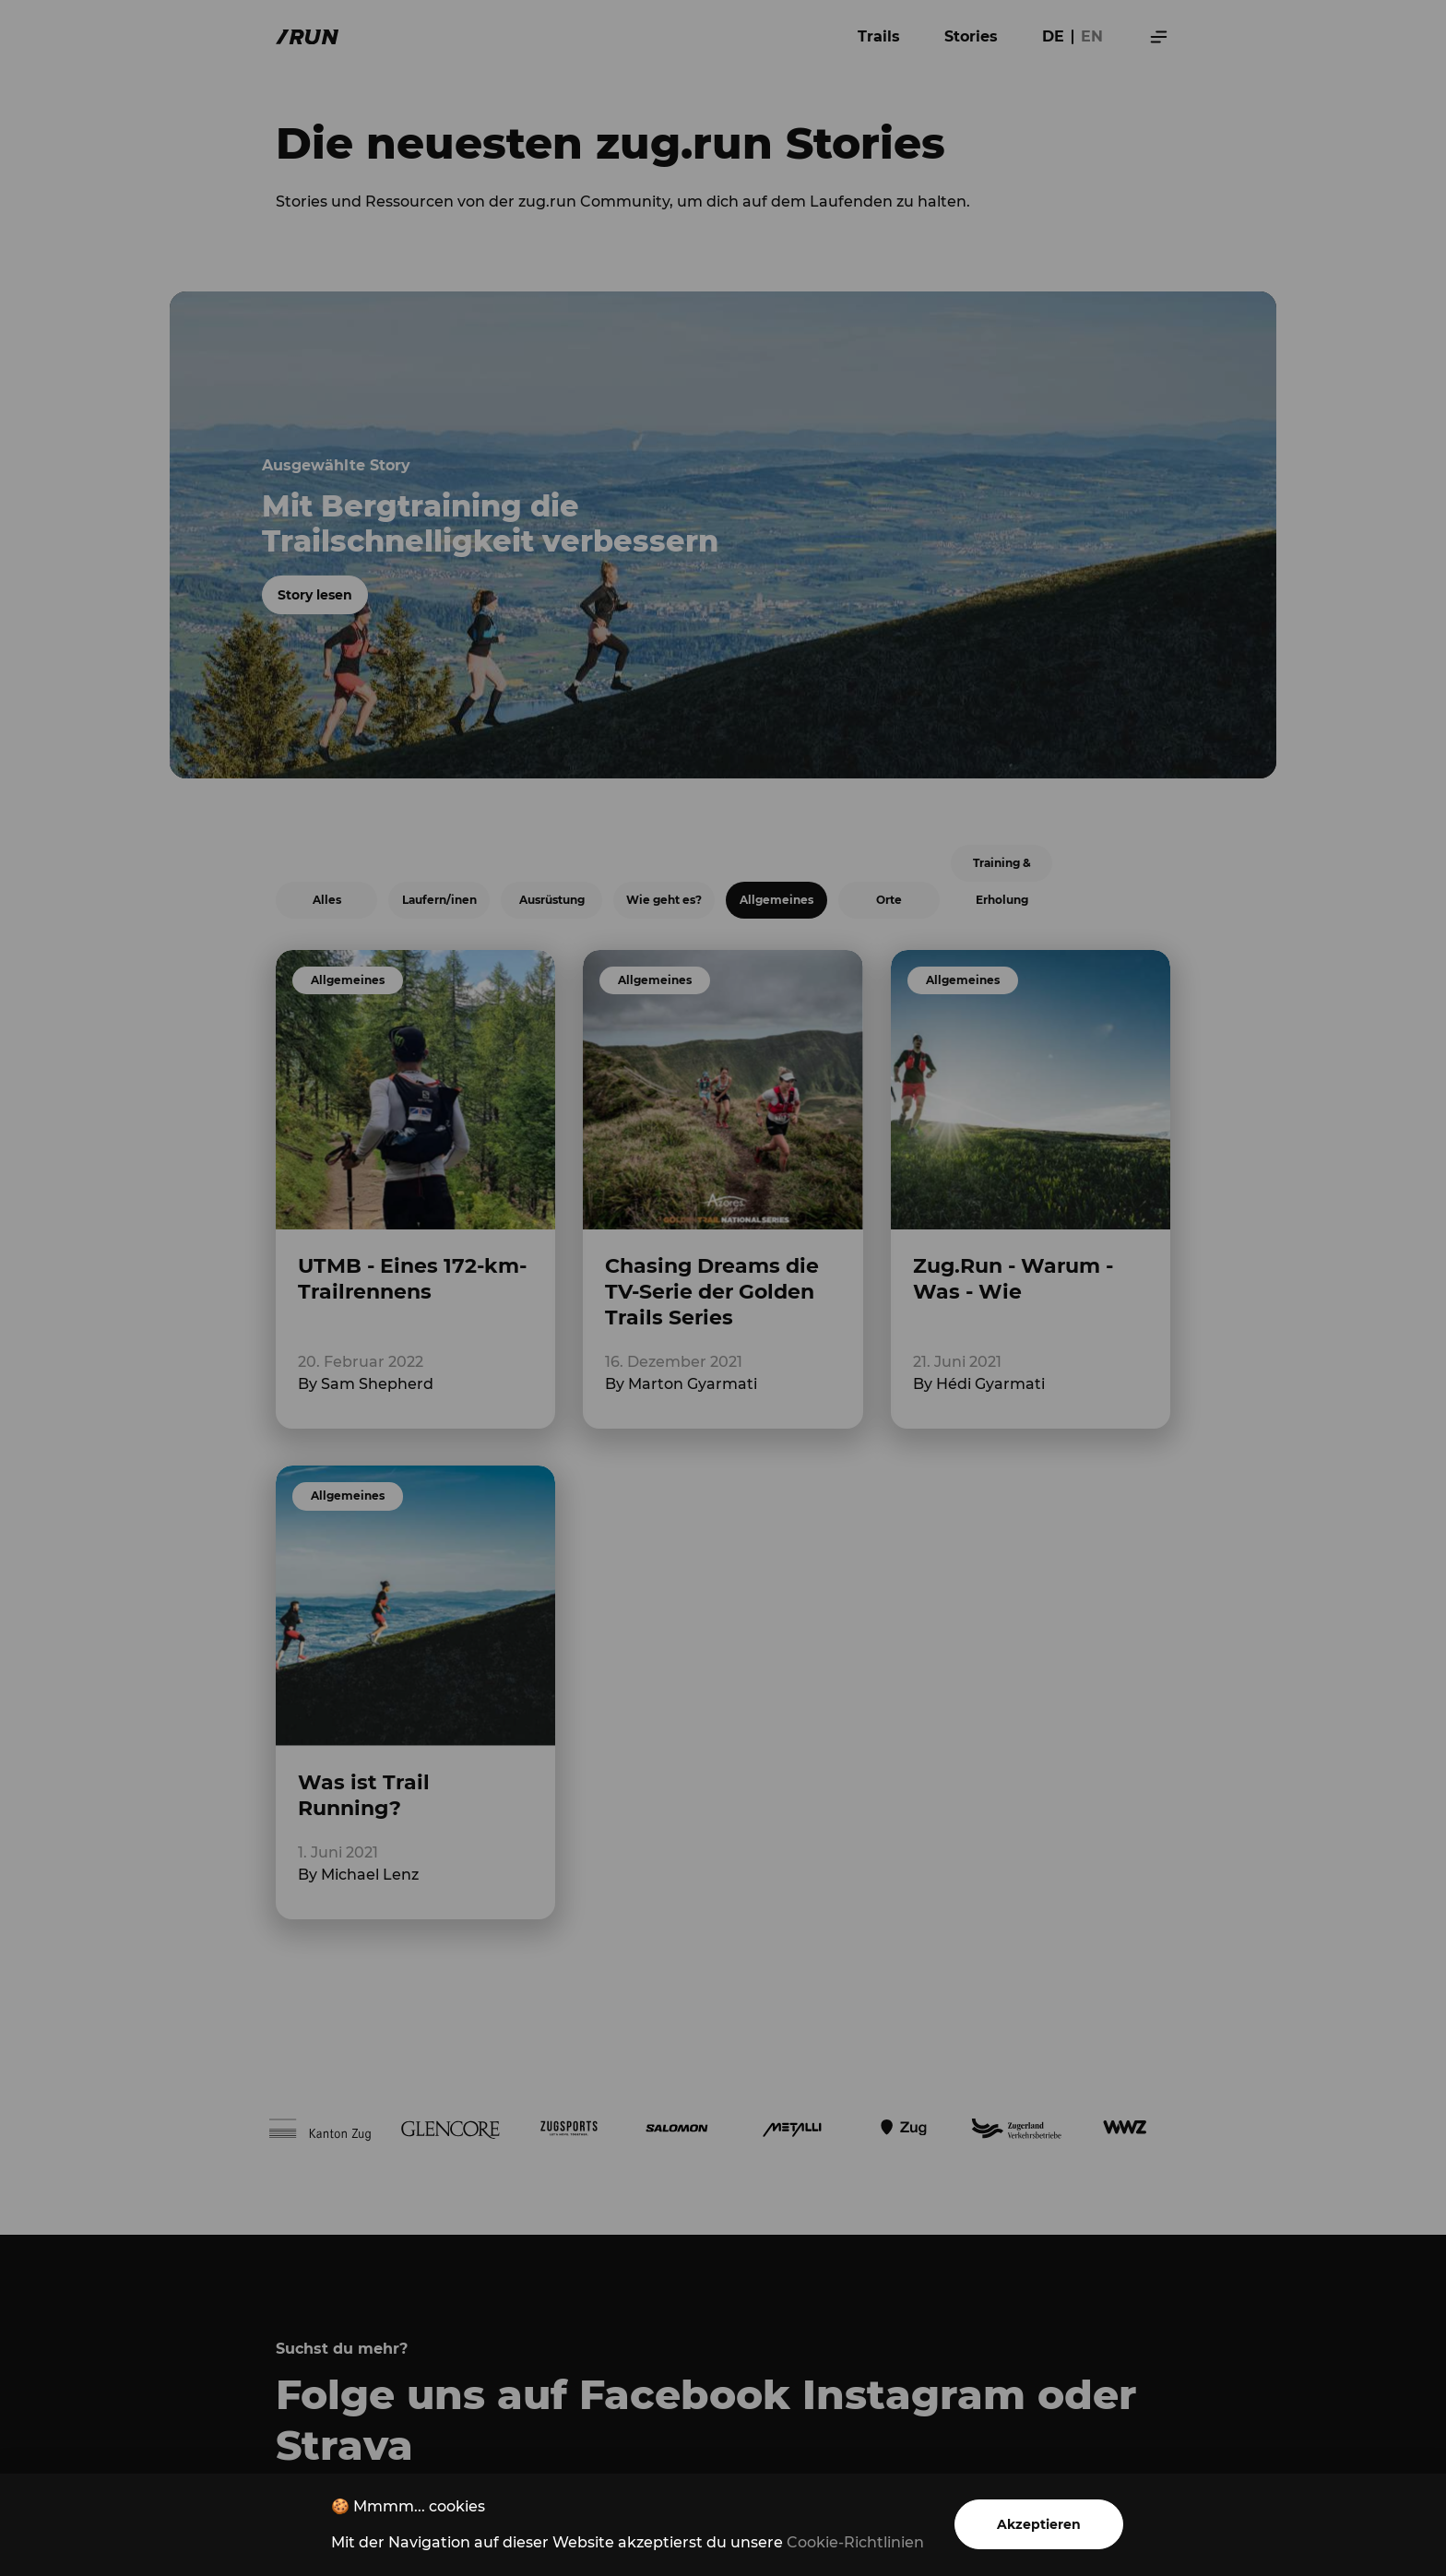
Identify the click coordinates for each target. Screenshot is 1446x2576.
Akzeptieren (1039, 2524)
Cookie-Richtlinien (855, 2542)
